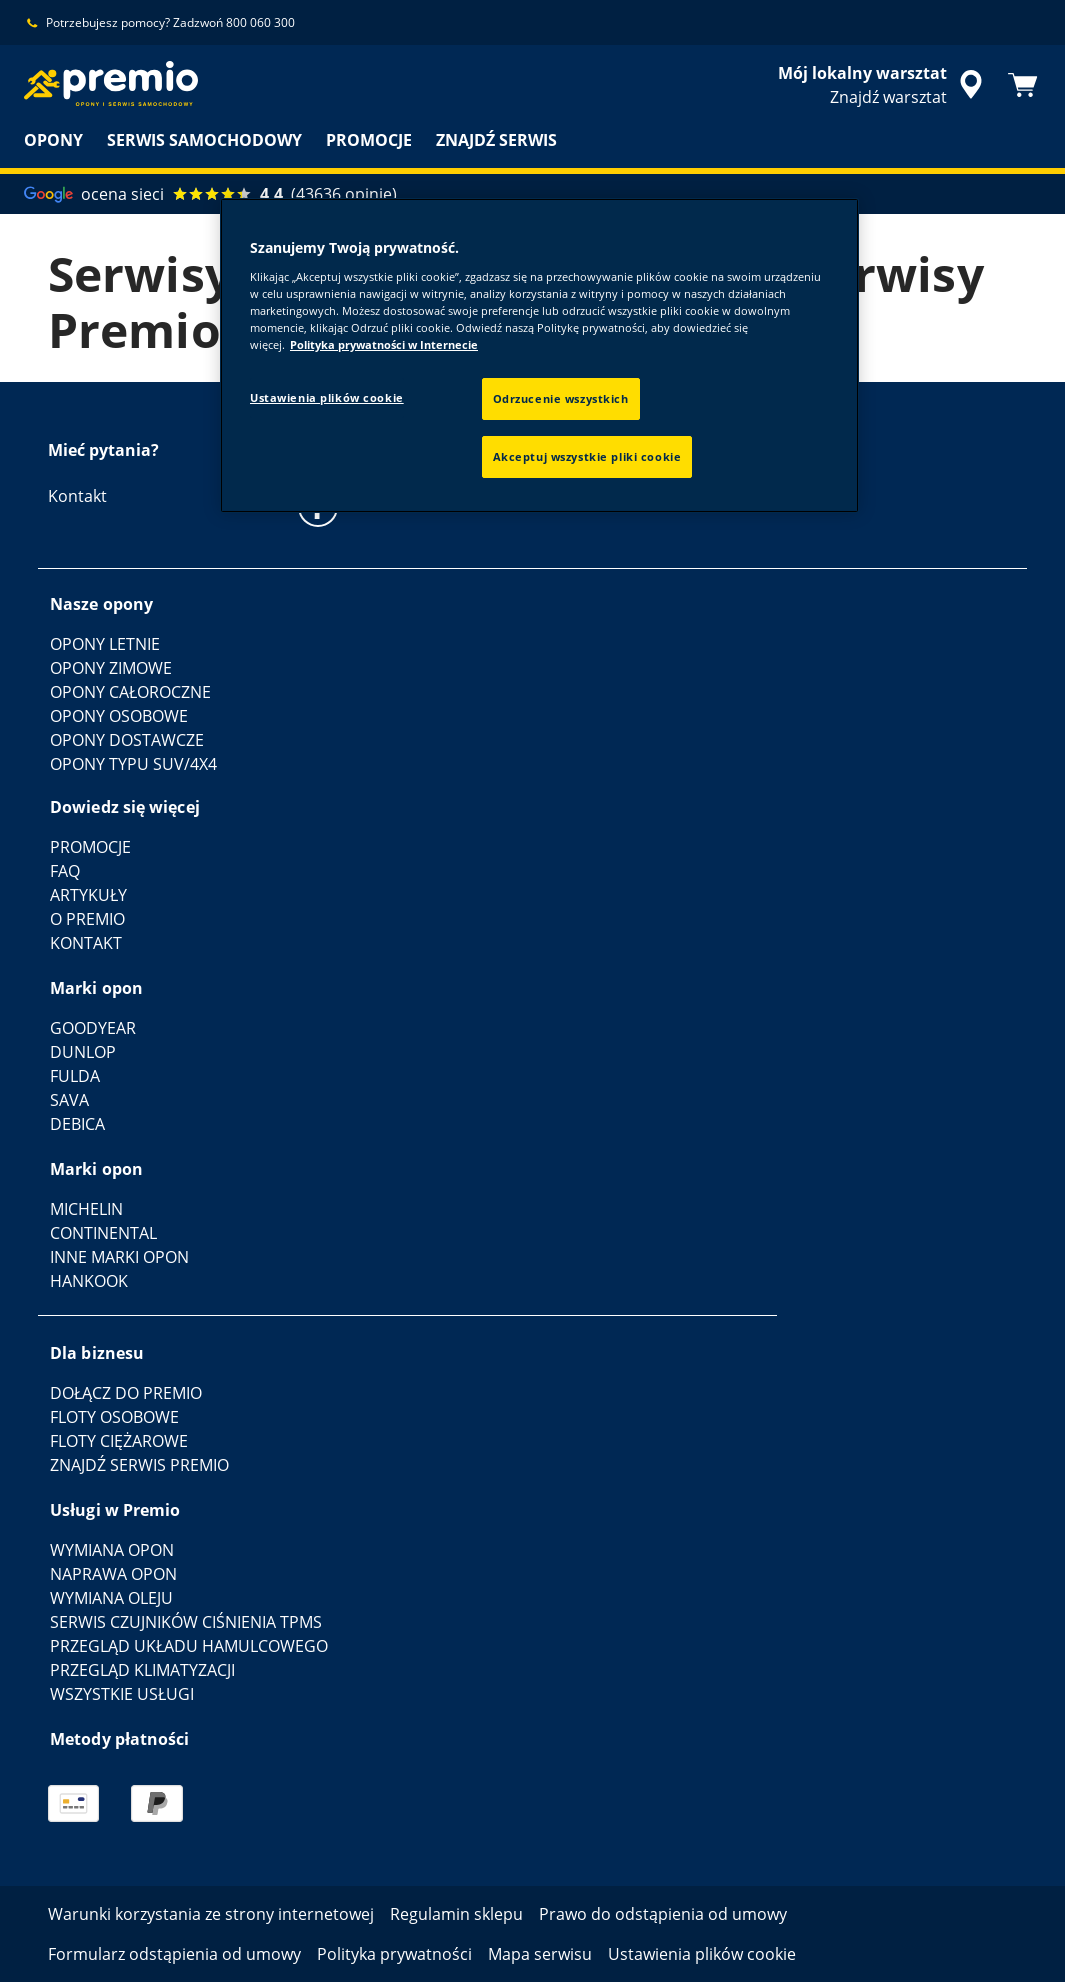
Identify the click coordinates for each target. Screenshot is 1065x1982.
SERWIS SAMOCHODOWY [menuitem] (204, 140)
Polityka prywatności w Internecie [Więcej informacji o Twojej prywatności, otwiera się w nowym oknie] (384, 344)
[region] (539, 355)
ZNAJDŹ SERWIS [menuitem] (496, 140)
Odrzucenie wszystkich (561, 398)
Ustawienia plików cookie (327, 397)
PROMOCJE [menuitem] (369, 140)
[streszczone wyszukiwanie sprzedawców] (883, 85)
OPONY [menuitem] (53, 140)
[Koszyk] (1023, 85)
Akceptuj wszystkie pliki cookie (587, 456)
